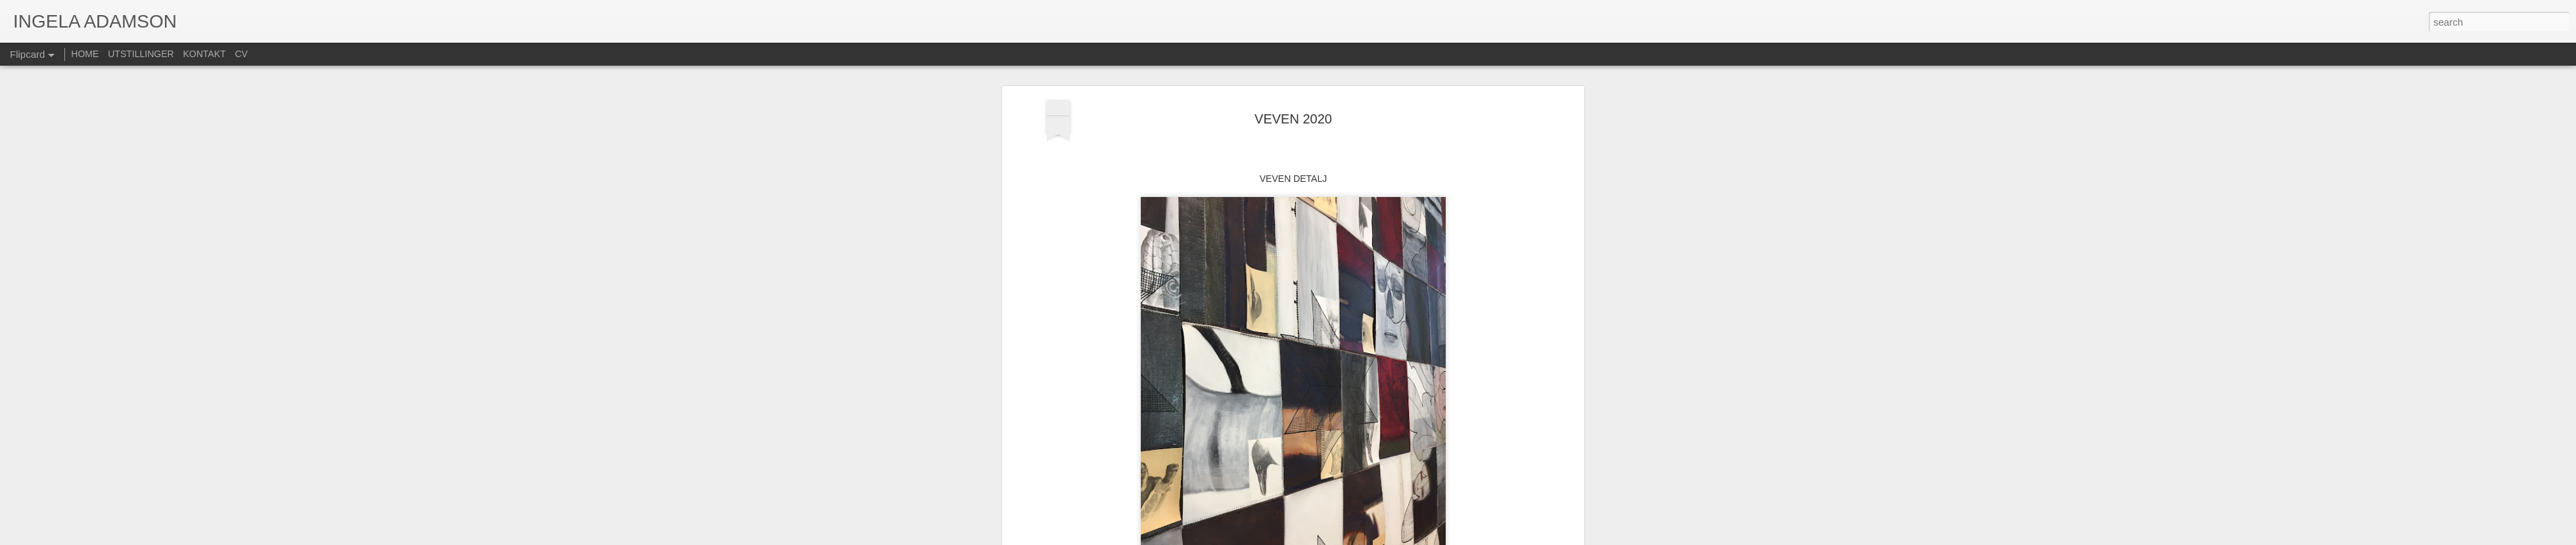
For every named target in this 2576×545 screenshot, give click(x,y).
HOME (85, 54)
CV (241, 54)
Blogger (1320, 538)
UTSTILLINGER (140, 54)
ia (1354, 372)
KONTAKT (204, 54)
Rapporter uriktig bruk (1371, 538)
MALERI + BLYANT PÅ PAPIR (1309, 389)
